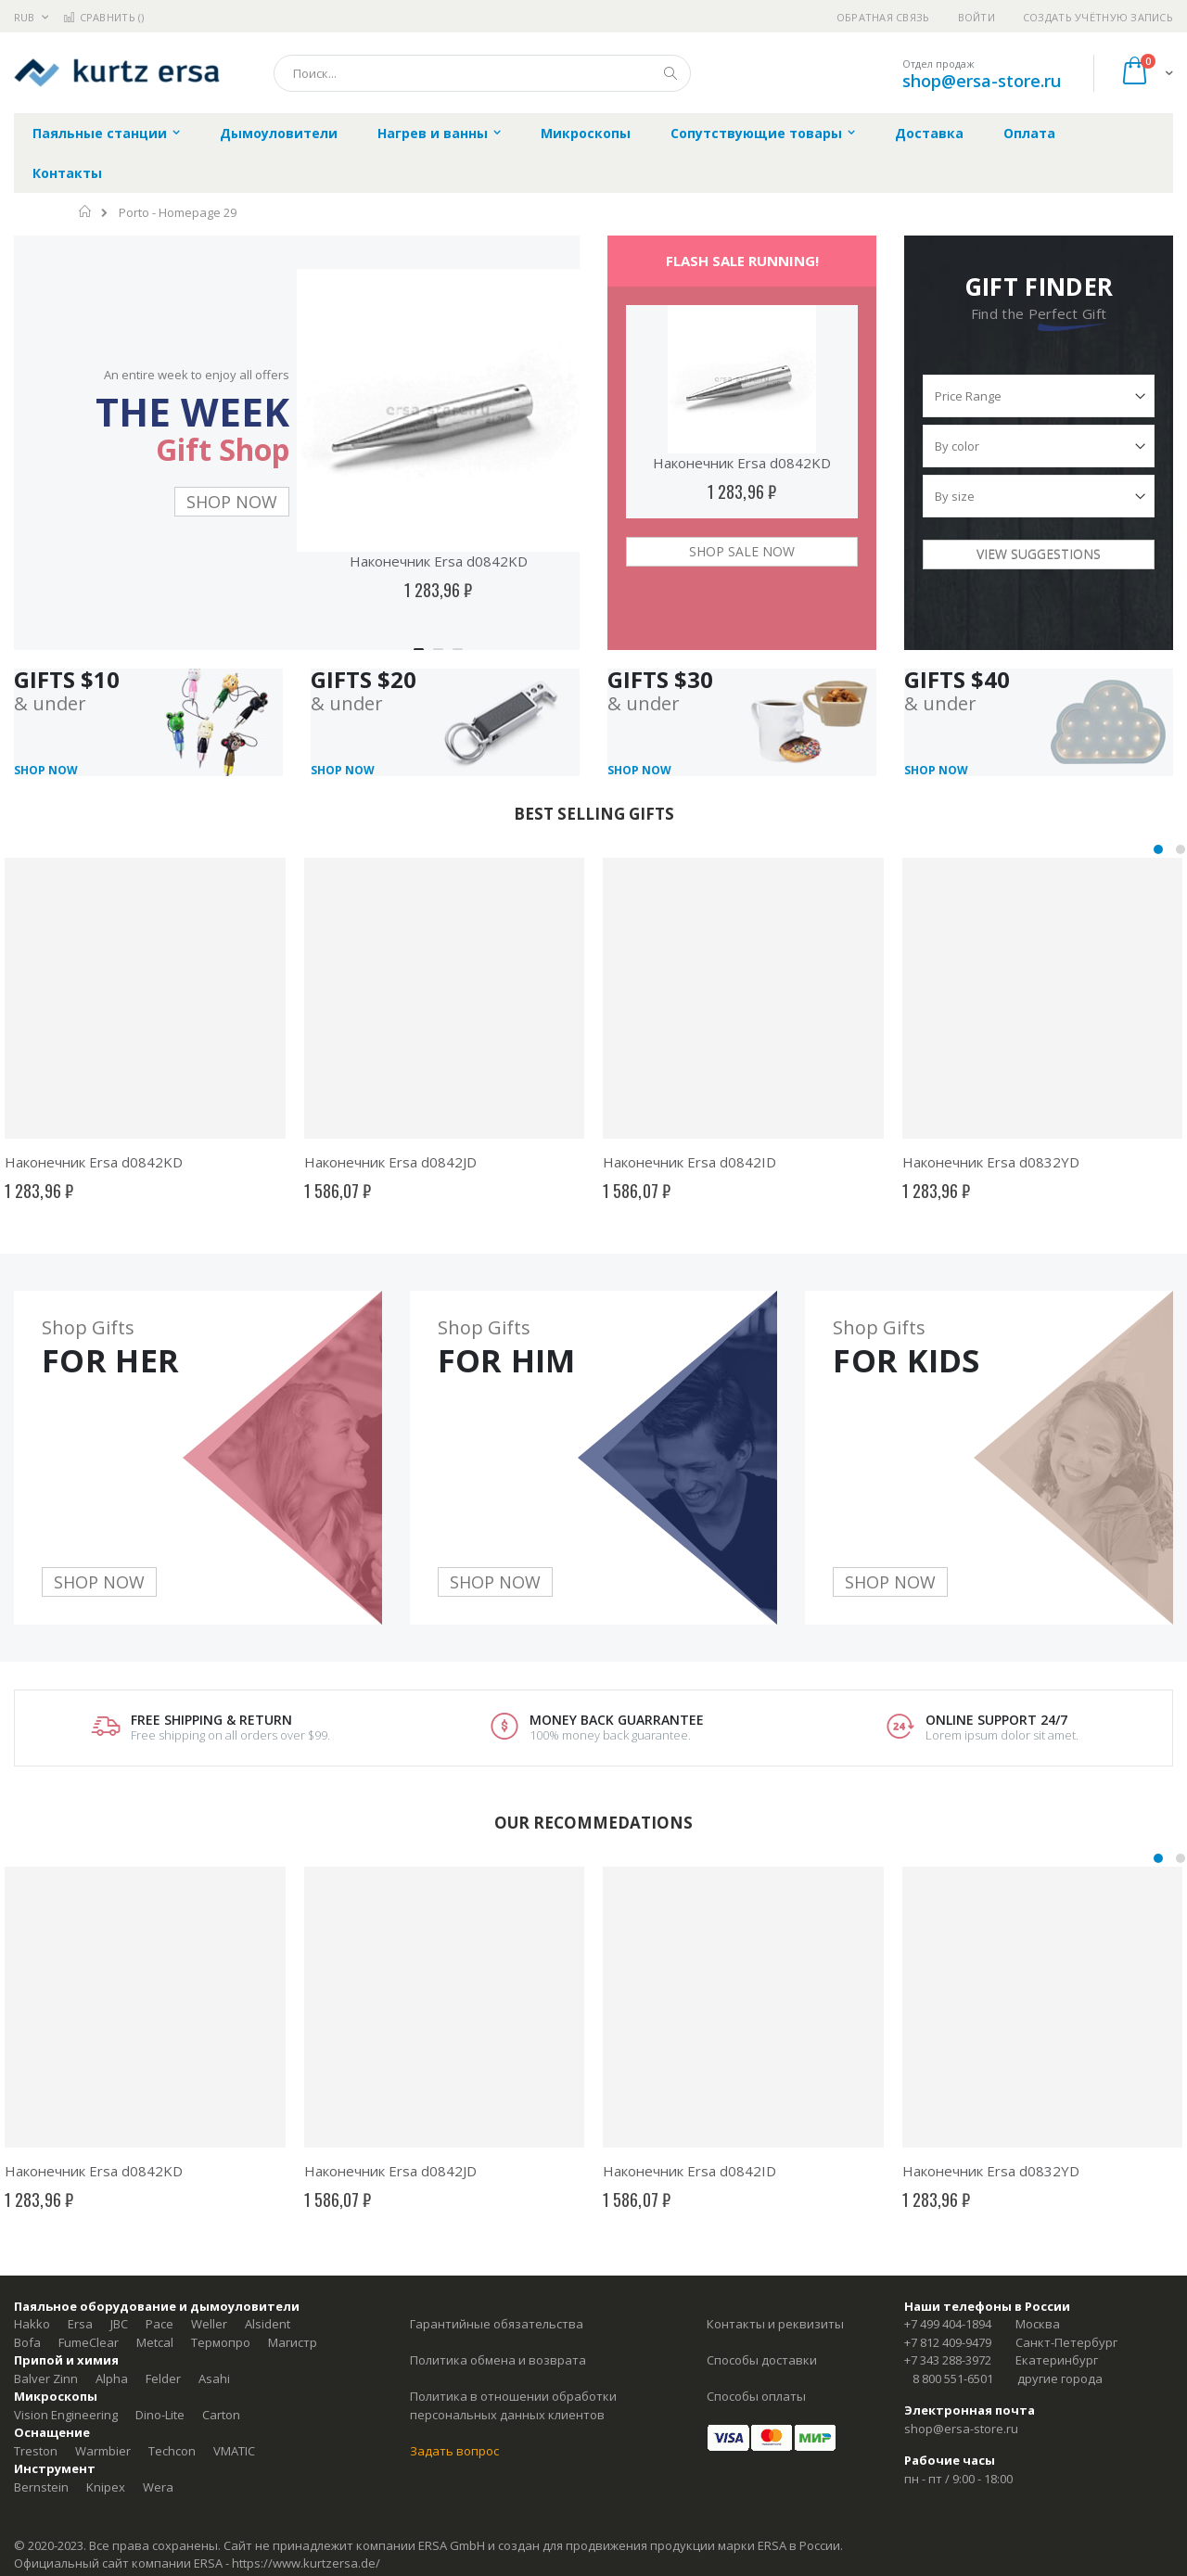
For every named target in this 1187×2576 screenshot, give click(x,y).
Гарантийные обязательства (496, 2323)
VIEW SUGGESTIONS (1038, 554)
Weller (209, 2323)
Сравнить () (103, 17)
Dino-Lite (160, 2414)
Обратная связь (883, 17)
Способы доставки (762, 2360)
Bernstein (41, 2487)
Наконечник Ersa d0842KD (439, 561)
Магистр (292, 2342)
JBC (119, 2323)
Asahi (214, 2378)
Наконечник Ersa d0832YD (990, 1162)
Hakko (32, 2323)
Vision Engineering (66, 2414)
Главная (86, 211)
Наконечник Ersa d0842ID (689, 1162)
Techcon (172, 2450)
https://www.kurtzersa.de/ (306, 2563)
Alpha (112, 2378)
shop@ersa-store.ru (981, 81)
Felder (163, 2378)
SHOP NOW (231, 502)
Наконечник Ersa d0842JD (390, 1162)
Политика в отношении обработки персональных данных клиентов (513, 2405)
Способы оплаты (756, 2396)
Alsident (267, 2323)
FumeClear (88, 2342)
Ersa (80, 2323)
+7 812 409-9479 (947, 2342)
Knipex (105, 2487)
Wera (158, 2487)
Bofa (27, 2342)
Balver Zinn (46, 2378)
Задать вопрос (454, 2450)
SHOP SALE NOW (742, 551)
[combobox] (482, 73)
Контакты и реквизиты (775, 2323)
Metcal (154, 2342)
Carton (221, 2414)
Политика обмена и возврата (498, 2360)
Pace (159, 2323)
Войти (976, 17)
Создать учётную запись (1098, 17)
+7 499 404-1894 (947, 2323)
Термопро (220, 2342)
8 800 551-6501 (953, 2378)
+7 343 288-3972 (947, 2360)
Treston (35, 2450)
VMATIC (234, 2450)
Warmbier (103, 2450)
